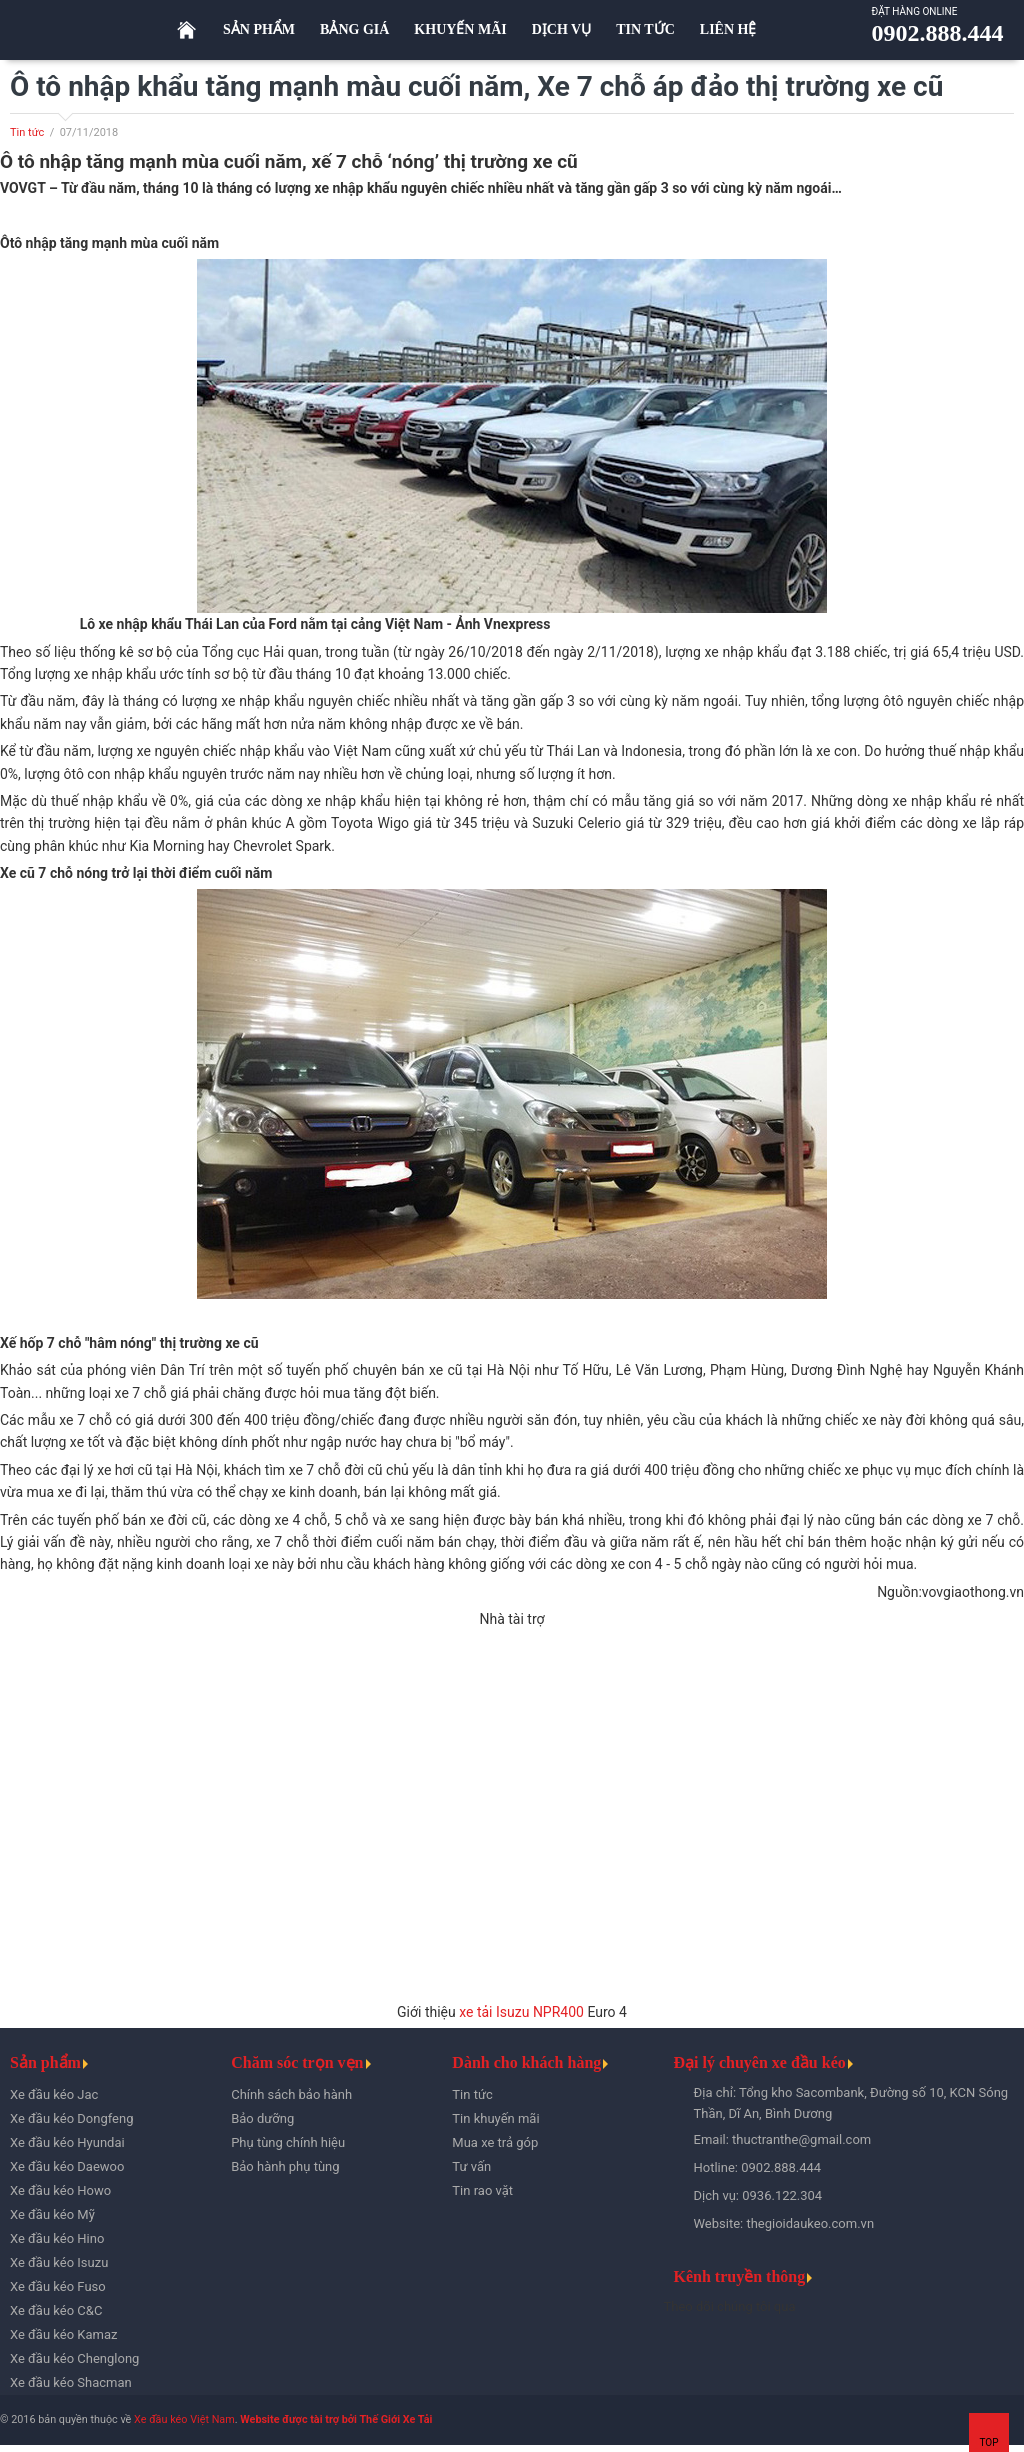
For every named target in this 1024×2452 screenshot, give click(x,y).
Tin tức (27, 132)
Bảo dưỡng (262, 2118)
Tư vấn (471, 2166)
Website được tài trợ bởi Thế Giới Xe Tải (336, 2419)
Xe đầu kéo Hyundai (67, 2142)
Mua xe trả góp (495, 2142)
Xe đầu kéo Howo (60, 2190)
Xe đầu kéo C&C (56, 2310)
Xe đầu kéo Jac (54, 2094)
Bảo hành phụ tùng (285, 2166)
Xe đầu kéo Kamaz (63, 2334)
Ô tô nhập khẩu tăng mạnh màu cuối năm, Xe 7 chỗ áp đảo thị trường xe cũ (476, 86)
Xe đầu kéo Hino (57, 2238)
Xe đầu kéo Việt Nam (184, 2419)
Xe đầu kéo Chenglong (74, 2358)
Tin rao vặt (482, 2190)
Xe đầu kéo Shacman (71, 2382)
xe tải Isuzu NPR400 (521, 2012)
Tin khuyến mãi (495, 2118)
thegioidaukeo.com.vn (810, 2223)
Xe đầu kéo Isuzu (59, 2262)
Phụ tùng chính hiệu (288, 2142)
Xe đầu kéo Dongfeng (72, 2118)
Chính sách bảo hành (291, 2094)
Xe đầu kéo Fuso (58, 2286)
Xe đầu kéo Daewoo (67, 2166)
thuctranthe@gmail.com (801, 2139)
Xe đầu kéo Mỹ (52, 2214)
